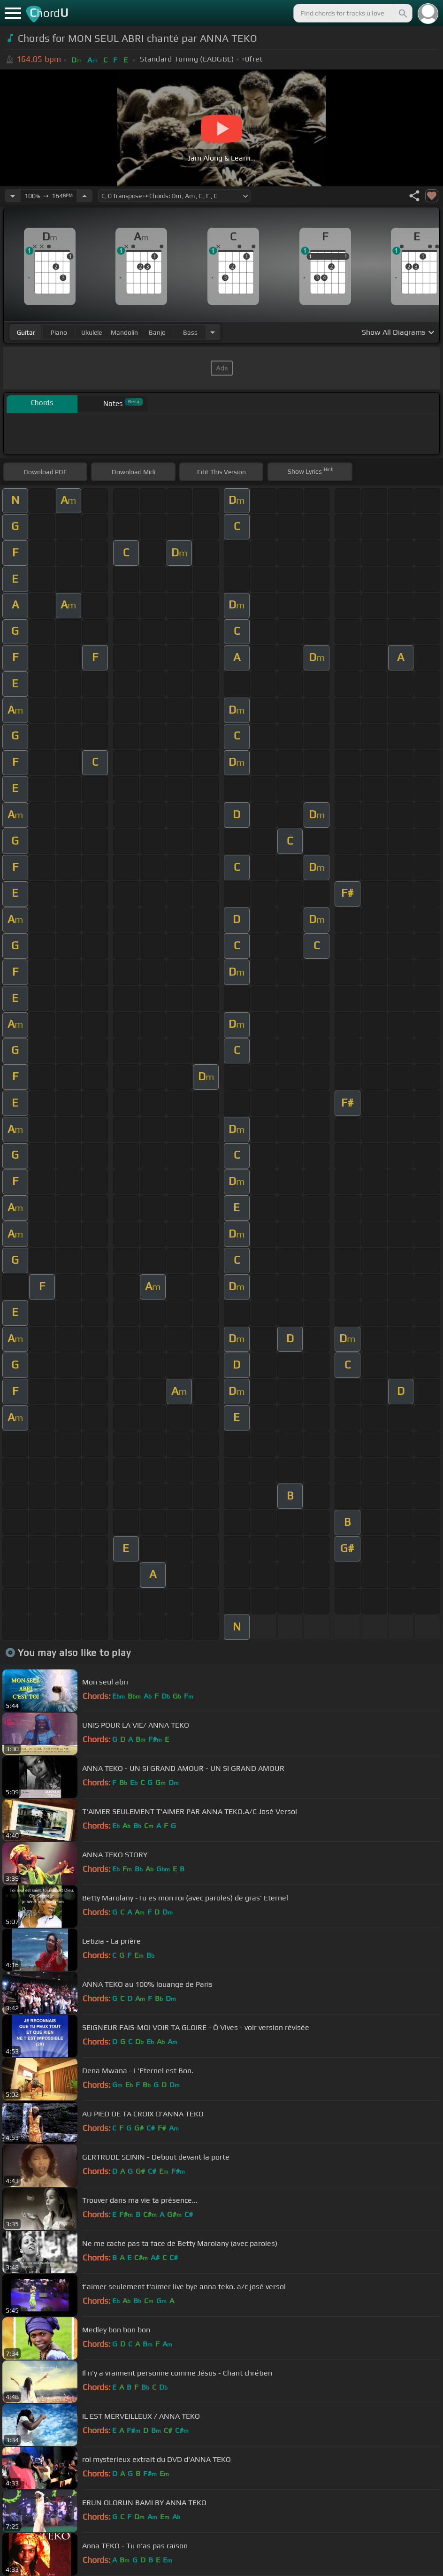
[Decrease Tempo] (13, 195)
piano (59, 332)
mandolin (124, 332)
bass (190, 332)
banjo (157, 332)
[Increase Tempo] (84, 195)
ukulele (91, 332)
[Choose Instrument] (213, 332)
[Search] (402, 13)
